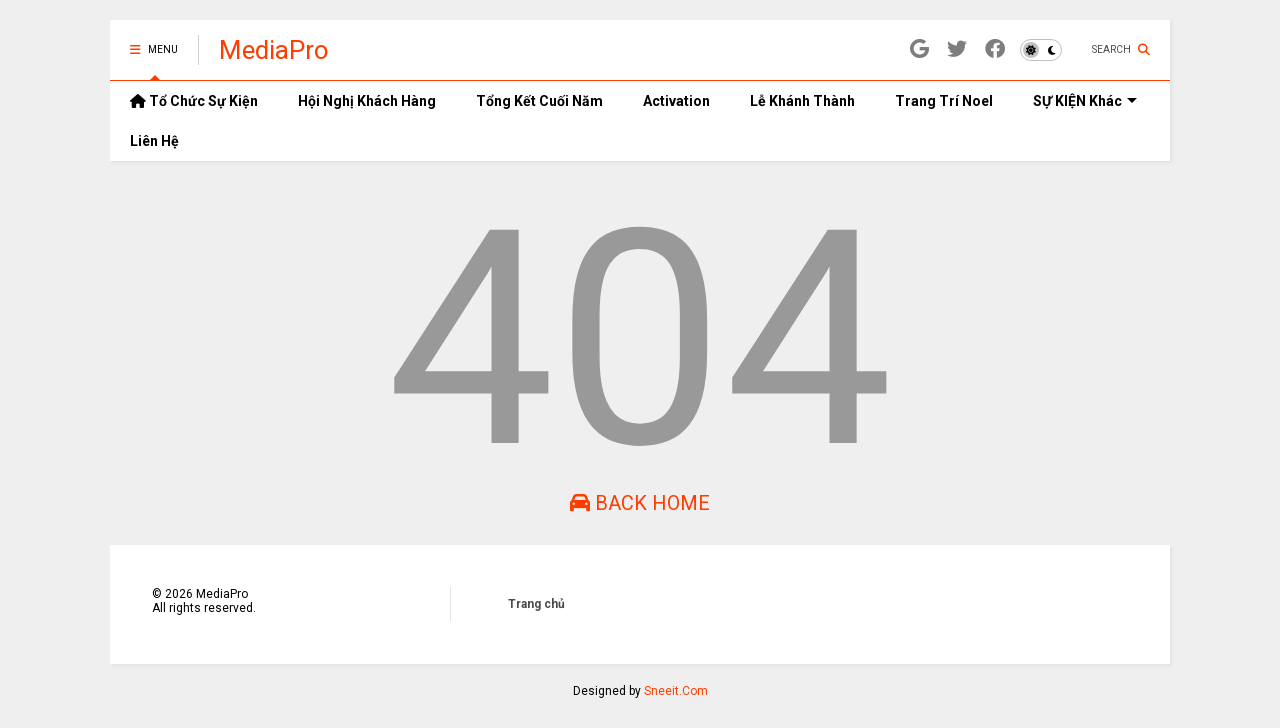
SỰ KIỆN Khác (1085, 101)
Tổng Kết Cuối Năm (539, 101)
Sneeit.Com (676, 691)
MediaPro (274, 50)
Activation (676, 101)
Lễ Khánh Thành (802, 101)
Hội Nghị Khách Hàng (367, 101)
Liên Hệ (154, 141)
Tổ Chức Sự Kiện (194, 101)
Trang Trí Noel (944, 101)
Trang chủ (536, 604)
